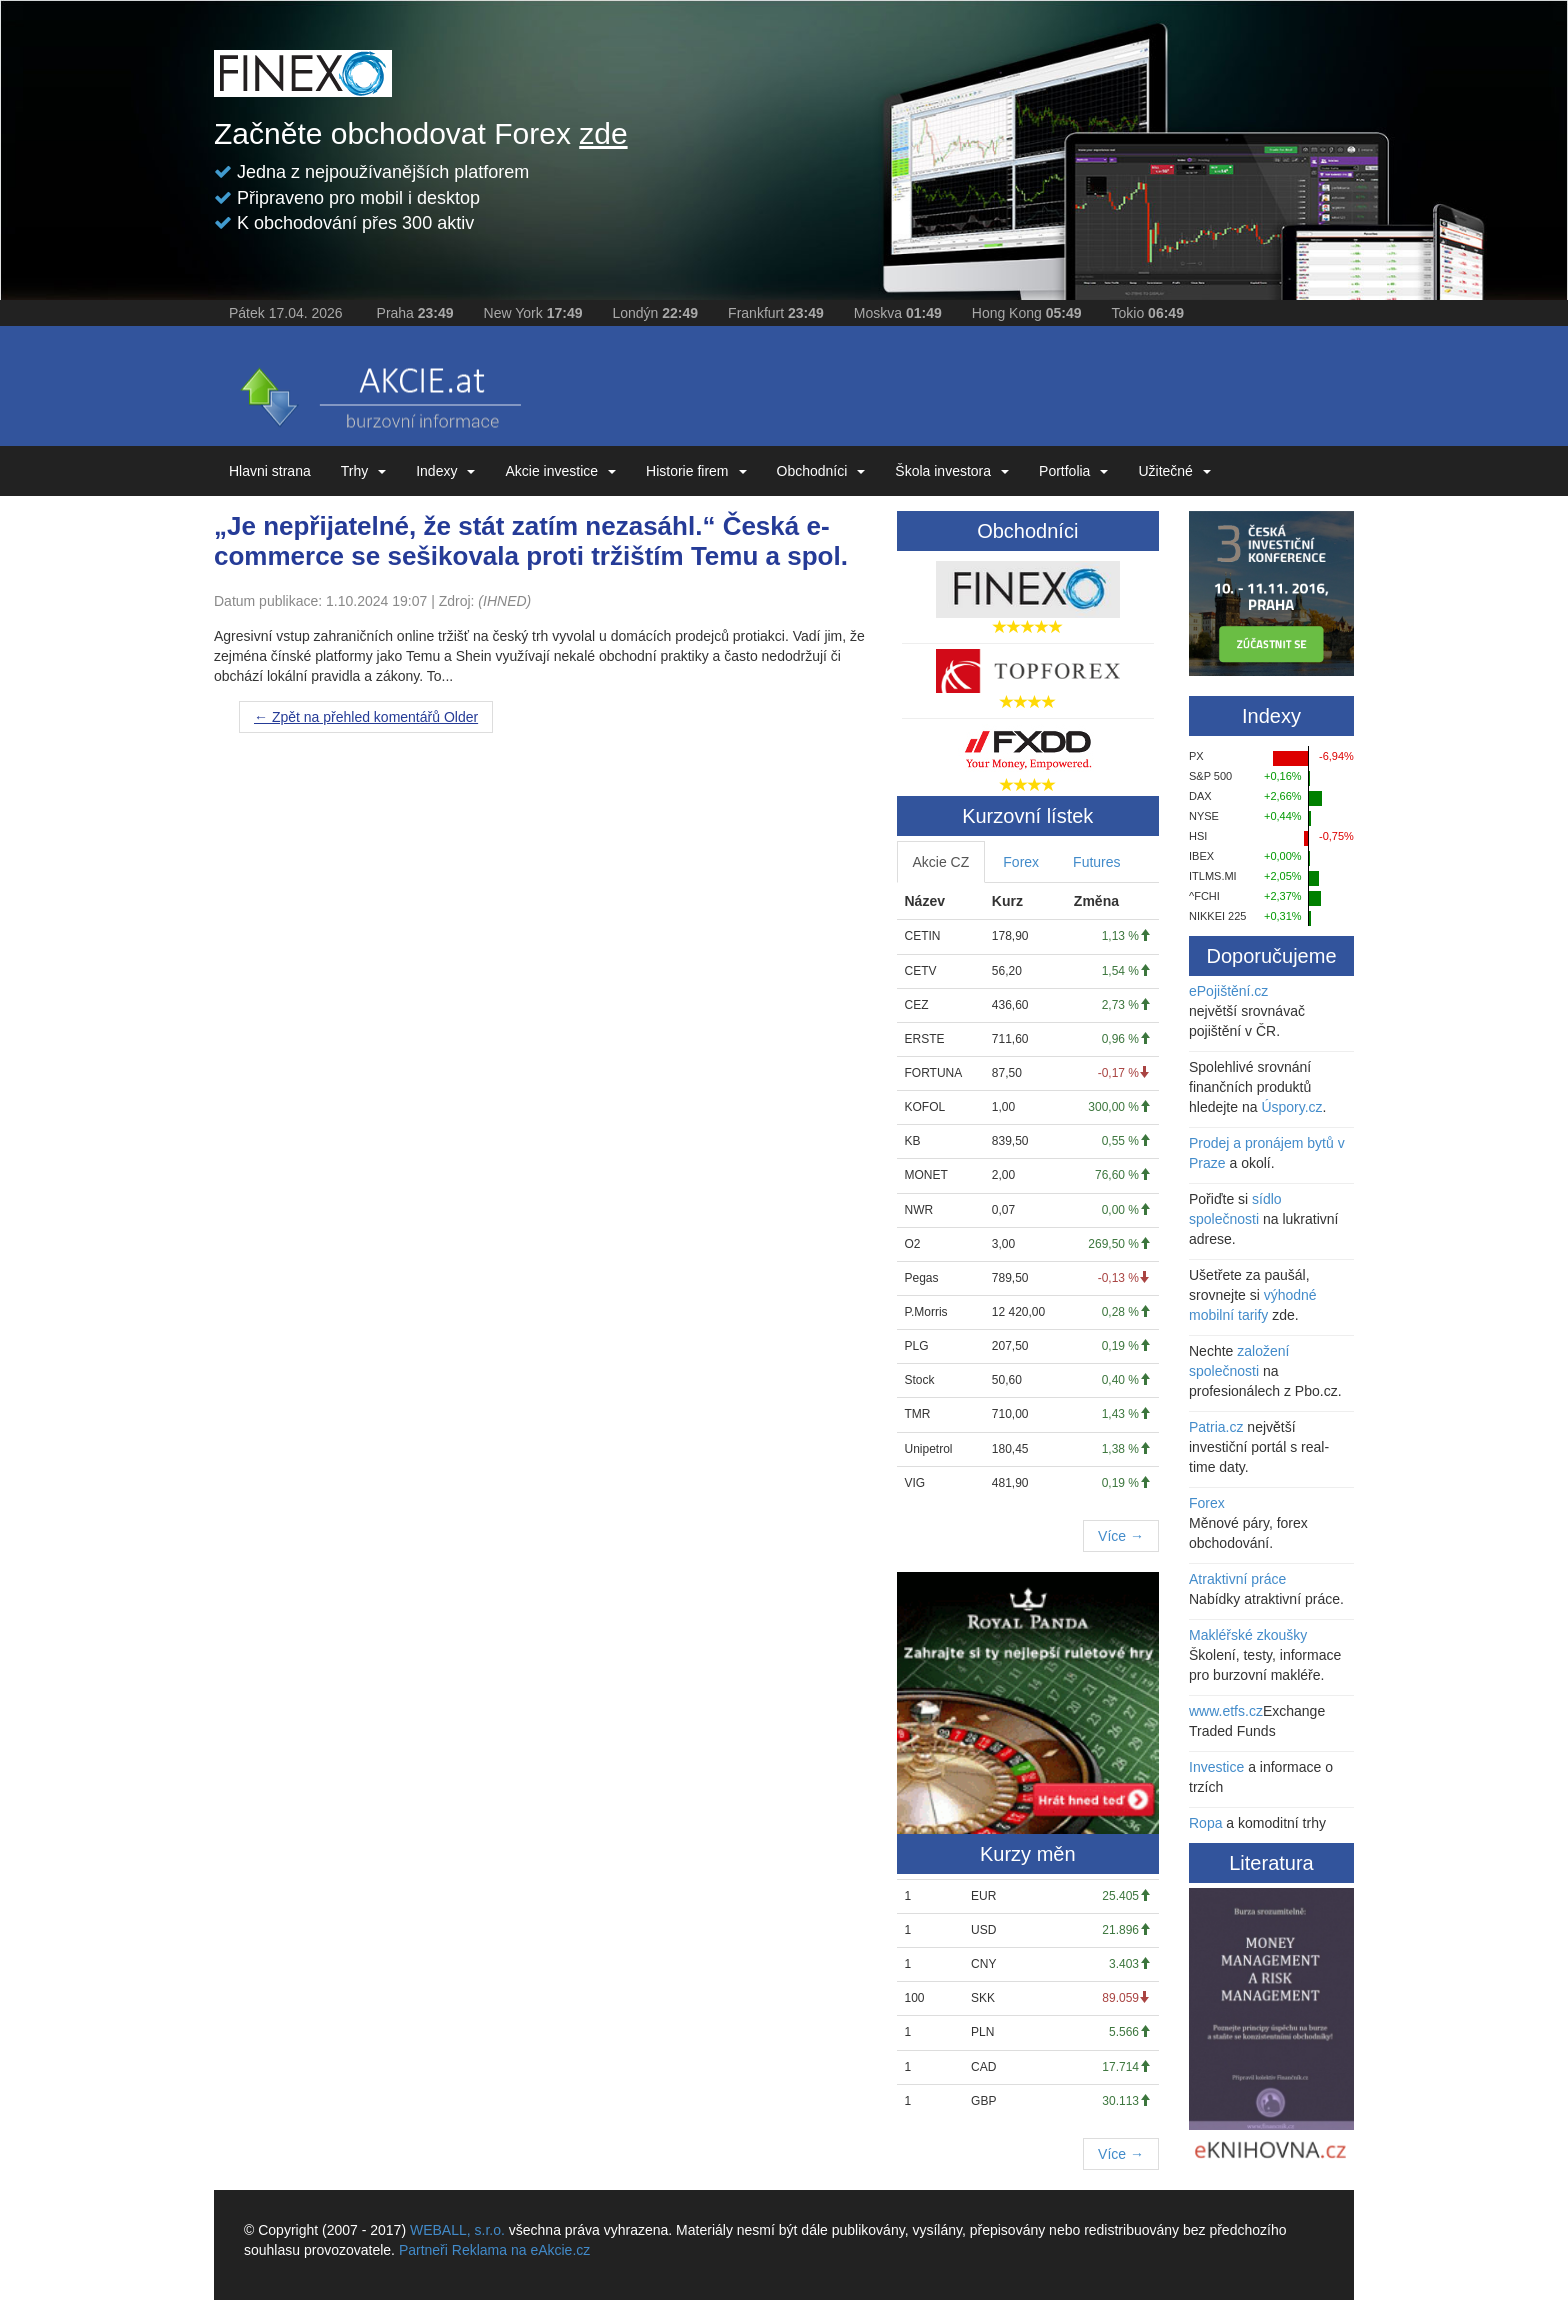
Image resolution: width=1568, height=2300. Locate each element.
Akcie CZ (941, 862)
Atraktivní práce (1237, 1579)
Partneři (423, 2250)
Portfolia (1073, 471)
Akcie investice (560, 471)
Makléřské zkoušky (1248, 1635)
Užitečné (1174, 471)
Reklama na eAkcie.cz (521, 2250)
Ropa (1205, 1823)
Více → (1121, 1536)
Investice (1216, 1767)
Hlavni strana (270, 471)
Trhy (363, 471)
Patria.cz (1216, 1427)
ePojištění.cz (1228, 991)
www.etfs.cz (1226, 1711)
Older (366, 717)
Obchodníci (821, 471)
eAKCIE (379, 391)
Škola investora (952, 471)
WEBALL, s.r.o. (457, 2230)
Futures (1096, 862)
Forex (1021, 862)
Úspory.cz (1291, 1107)
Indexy (445, 471)
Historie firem (696, 471)
